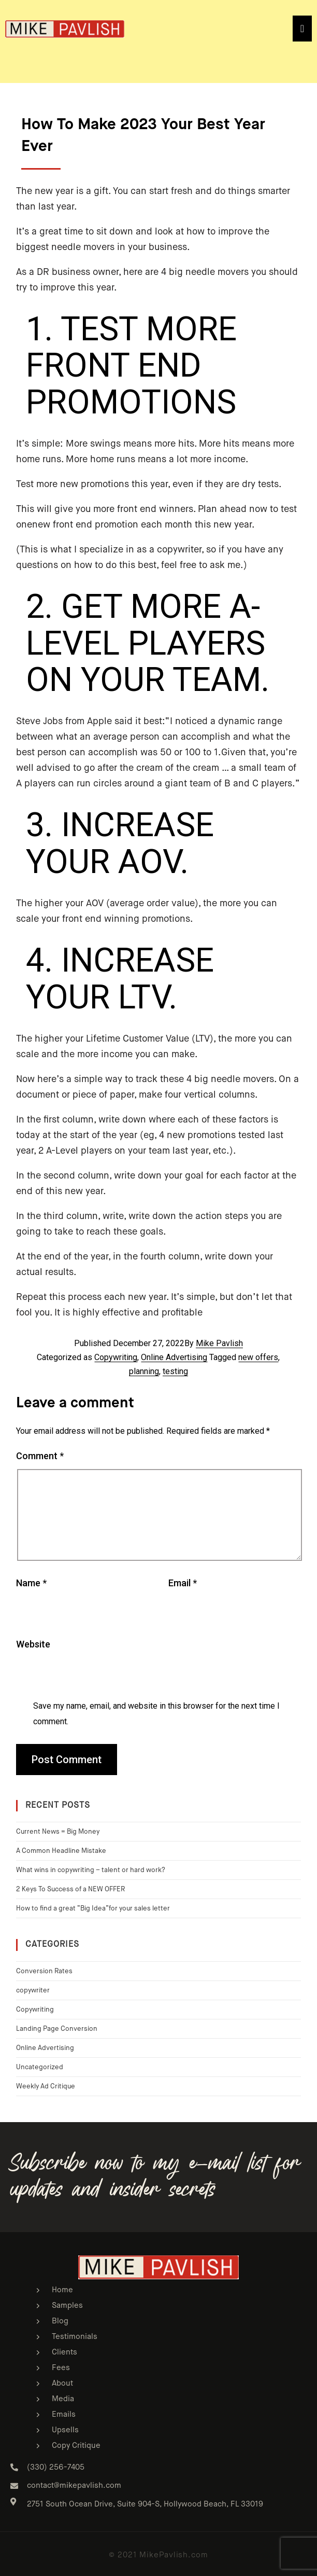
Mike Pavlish (219, 1343)
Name (31, 1582)
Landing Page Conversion (56, 2029)
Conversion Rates (44, 1971)
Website (33, 1644)
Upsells (65, 2430)
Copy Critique (76, 2445)
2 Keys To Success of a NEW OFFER (70, 1889)
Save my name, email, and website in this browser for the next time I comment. (156, 1713)
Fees (61, 2368)
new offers (258, 1357)
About (62, 2383)
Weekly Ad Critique (45, 2086)
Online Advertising (174, 1357)
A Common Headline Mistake (61, 1851)
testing (175, 1371)
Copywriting (115, 1357)
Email (182, 1582)
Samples (67, 2305)
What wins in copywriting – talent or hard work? (90, 1870)
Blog (60, 2321)
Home (62, 2290)
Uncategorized (39, 2067)
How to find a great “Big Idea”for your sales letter (93, 1908)
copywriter (33, 1990)
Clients (64, 2352)
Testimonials (74, 2336)
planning (144, 1371)
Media (63, 2399)
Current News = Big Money (57, 1832)
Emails (64, 2414)
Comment (40, 1455)
